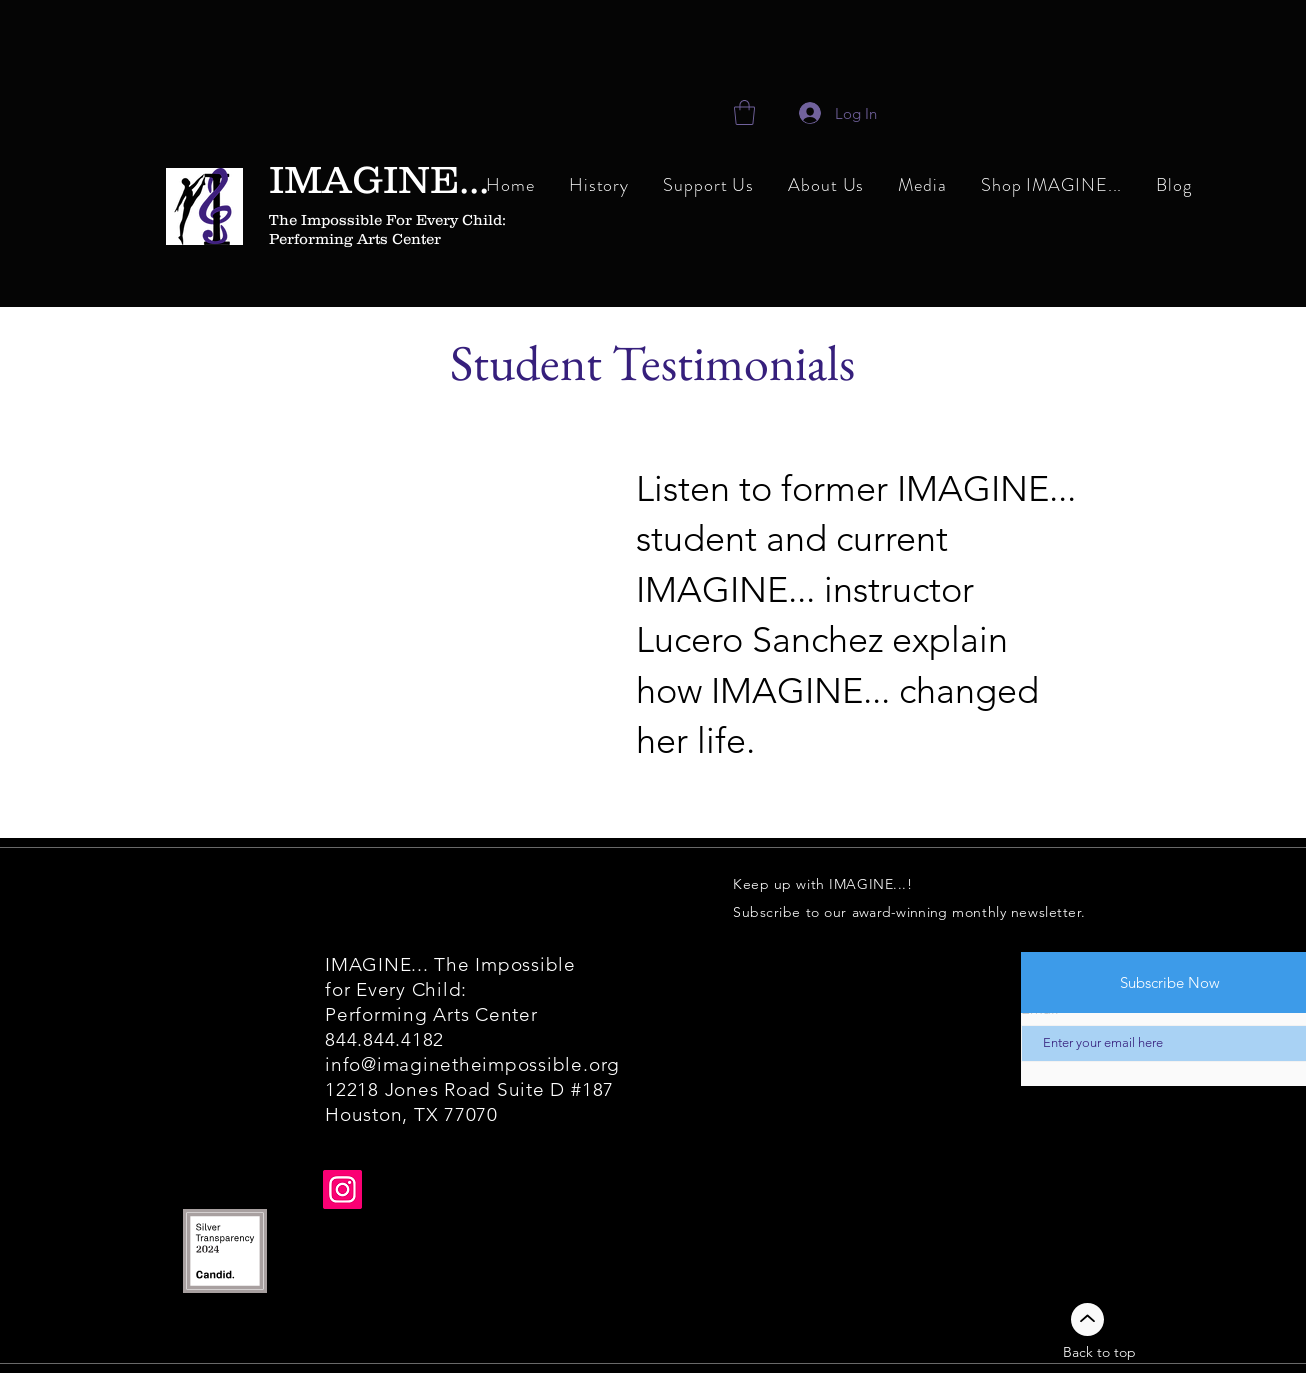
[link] (744, 112)
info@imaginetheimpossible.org (472, 1064)
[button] (826, 186)
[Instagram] (342, 1189)
